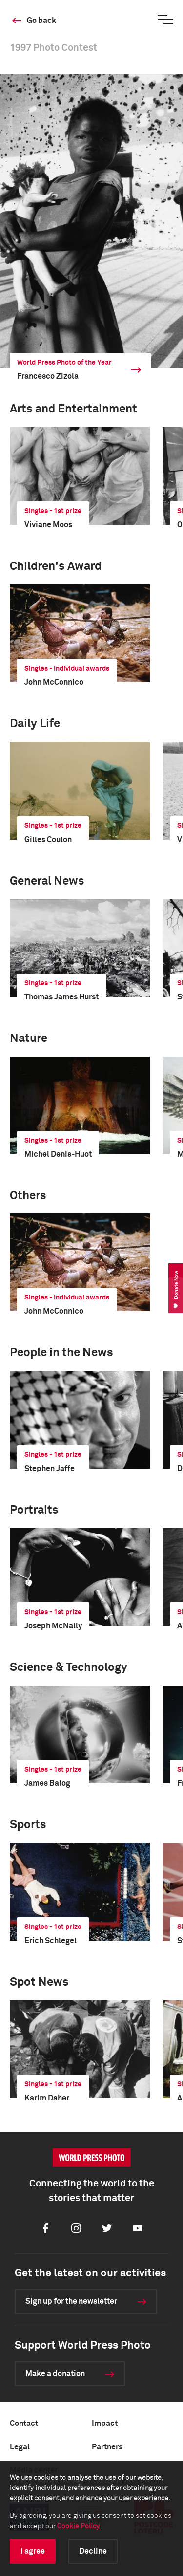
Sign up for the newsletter (71, 2301)
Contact (24, 2423)
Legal (20, 2447)
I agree (32, 2551)
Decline (93, 2551)
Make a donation (55, 2374)
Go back (41, 20)
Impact (105, 2423)
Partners (107, 2447)
